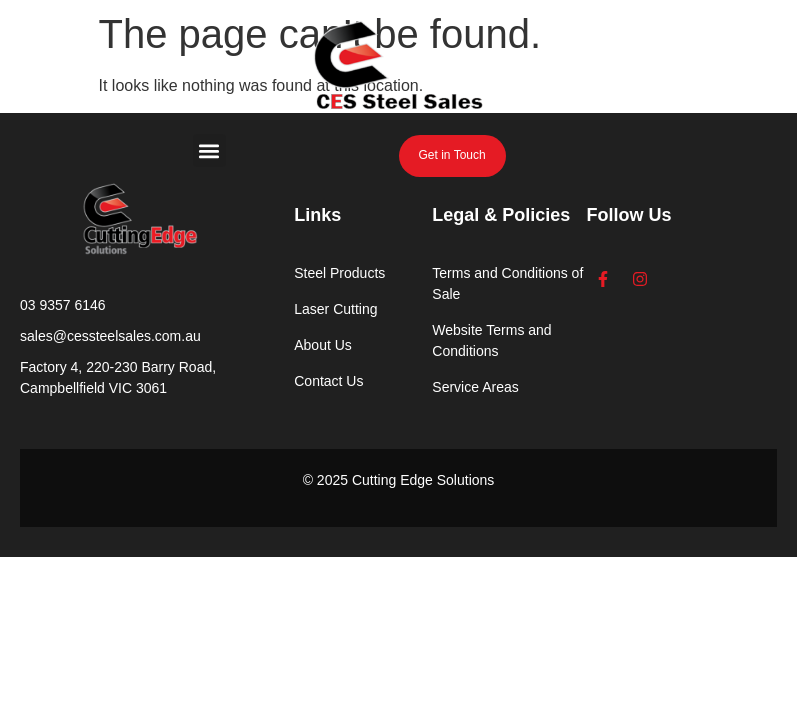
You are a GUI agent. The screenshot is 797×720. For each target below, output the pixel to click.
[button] (209, 150)
